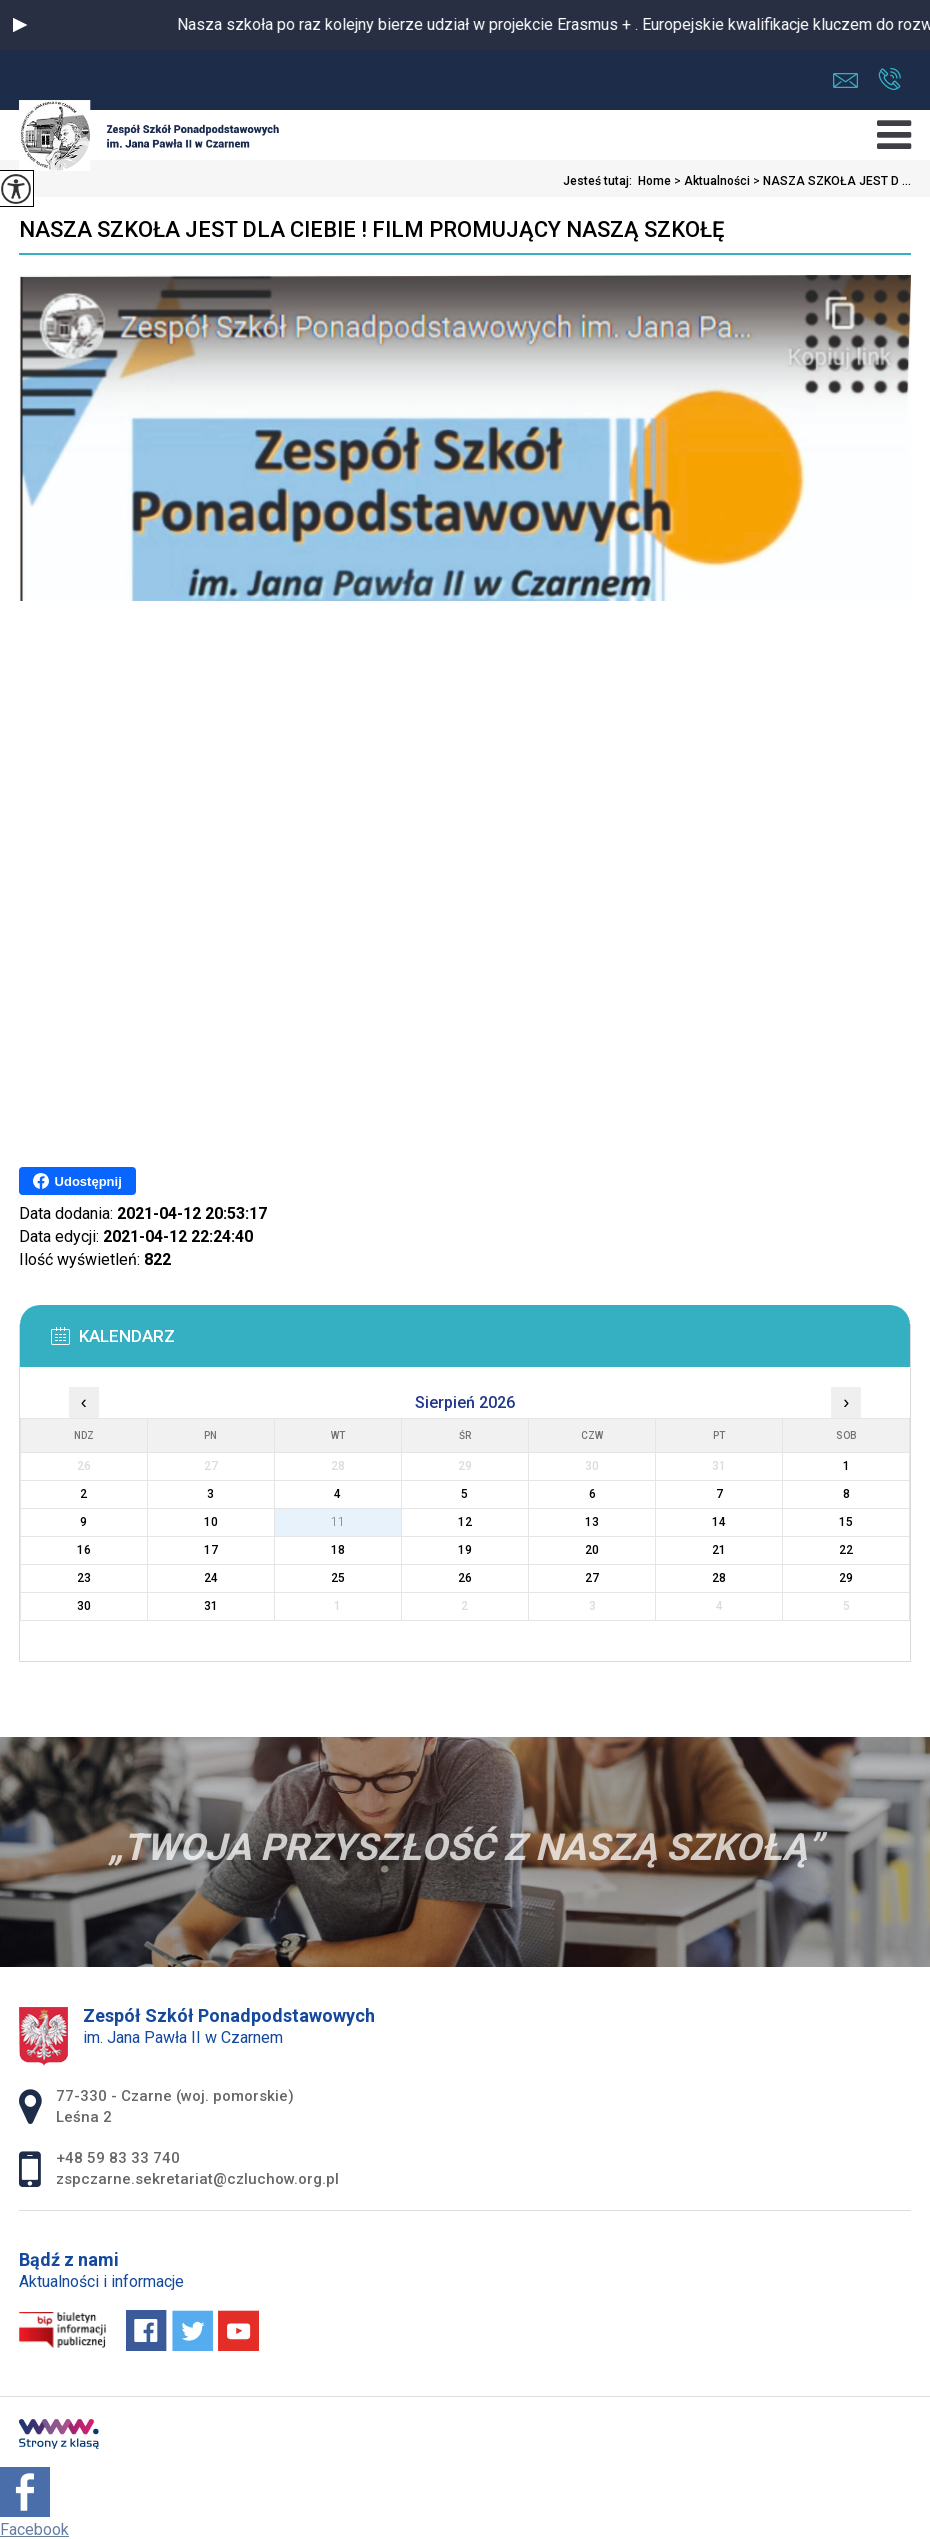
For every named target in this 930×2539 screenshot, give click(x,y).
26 (465, 1578)
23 (84, 1578)
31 (211, 1606)
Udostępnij (77, 1181)
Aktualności (710, 181)
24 (211, 1578)
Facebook (34, 2529)
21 (719, 1550)
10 (211, 1522)
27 (592, 1578)
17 (211, 1550)
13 (592, 1522)
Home (654, 181)
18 (338, 1550)
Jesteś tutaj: (600, 181)
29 (846, 1578)
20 (592, 1550)
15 (846, 1522)
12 (465, 1522)
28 (719, 1578)
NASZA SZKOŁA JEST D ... (830, 181)
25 (338, 1578)
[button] (20, 25)
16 (84, 1550)
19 (465, 1550)
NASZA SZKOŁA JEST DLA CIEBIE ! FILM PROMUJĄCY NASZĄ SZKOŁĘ (371, 229)
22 (846, 1550)
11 (338, 1522)
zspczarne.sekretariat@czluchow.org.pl (845, 80)
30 (84, 1606)
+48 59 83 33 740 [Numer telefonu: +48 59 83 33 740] (118, 2158)
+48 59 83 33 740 (889, 79)
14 (719, 1522)
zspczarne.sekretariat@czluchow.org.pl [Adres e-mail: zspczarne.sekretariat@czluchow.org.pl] (197, 2179)
